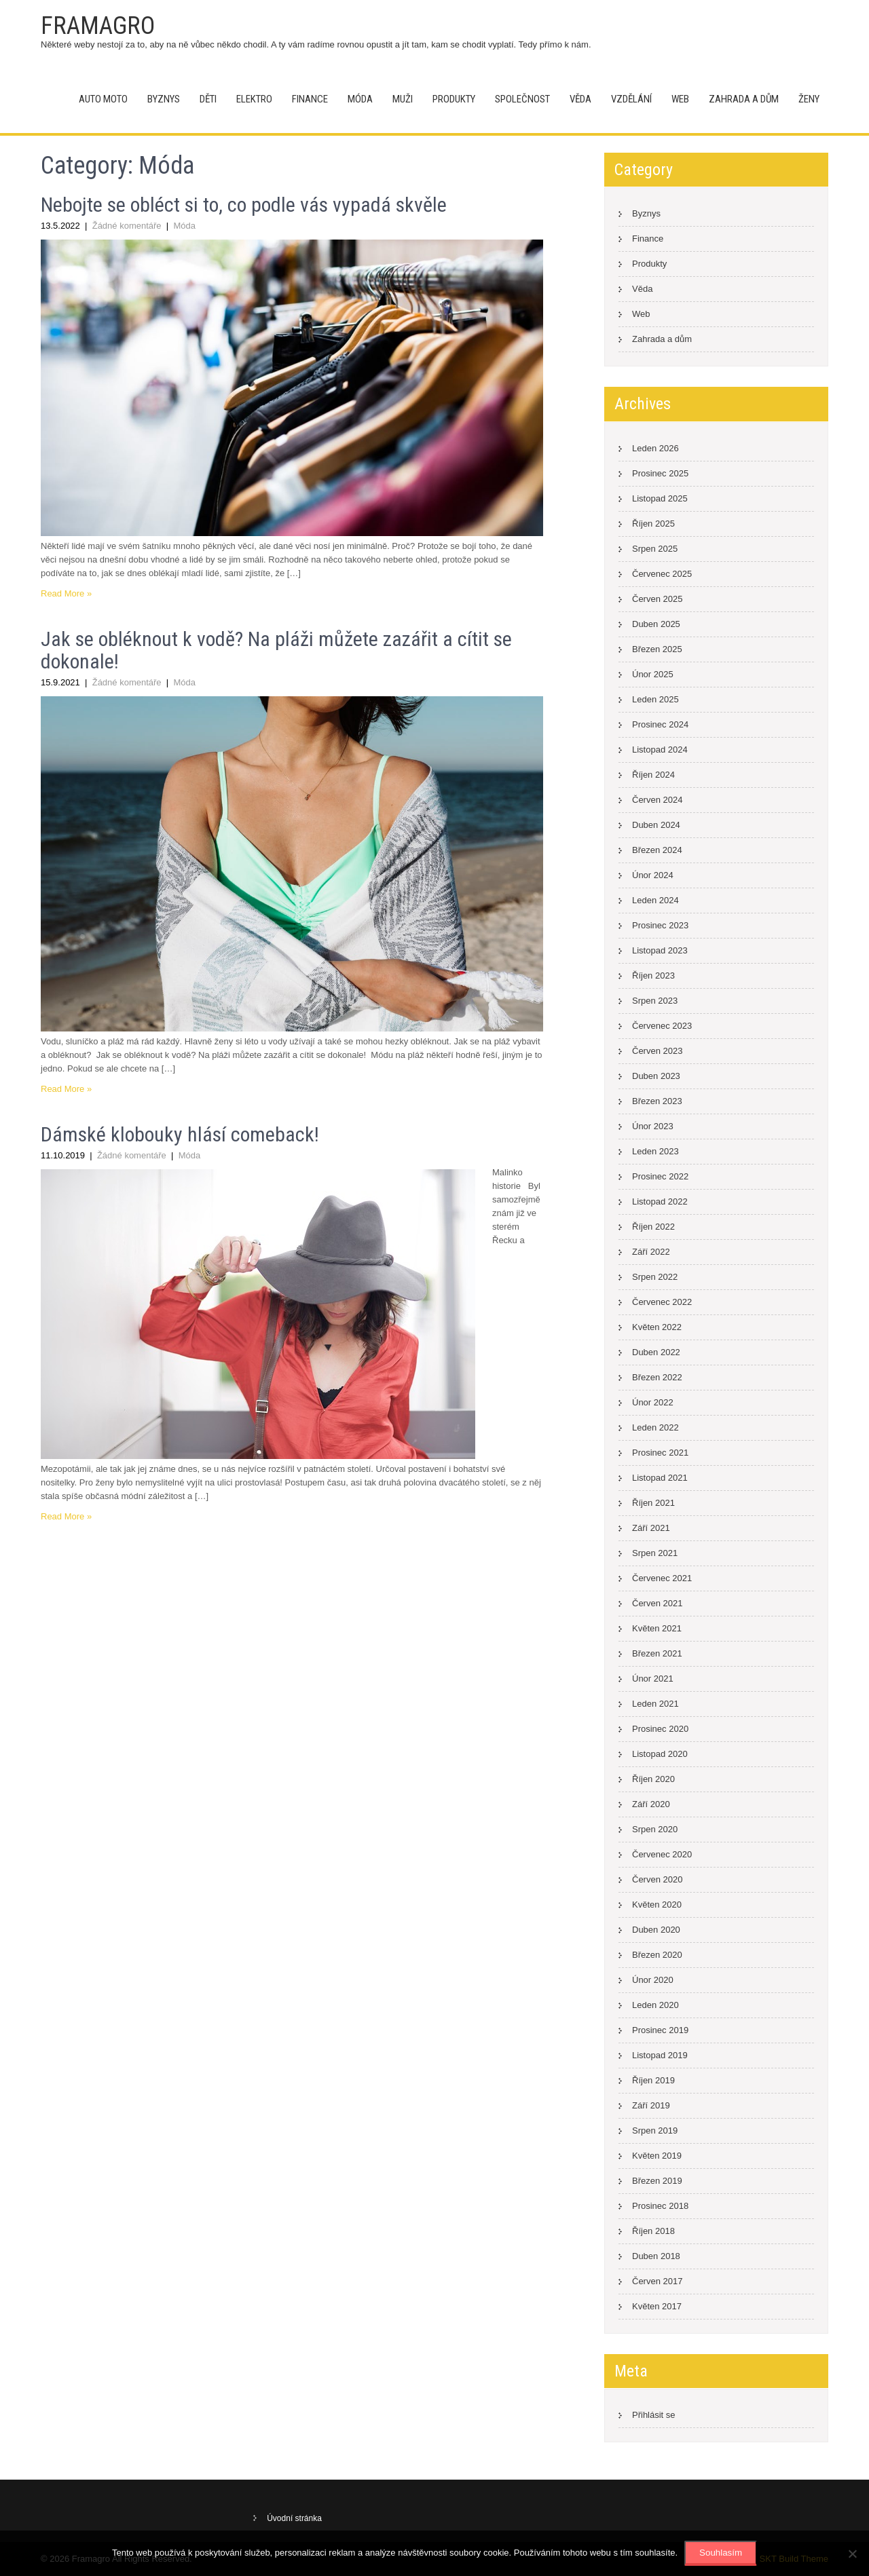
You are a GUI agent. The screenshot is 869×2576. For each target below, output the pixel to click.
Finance (310, 99)
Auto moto (103, 99)
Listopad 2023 (660, 950)
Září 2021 (651, 1528)
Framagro (98, 26)
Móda (360, 99)
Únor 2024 (652, 875)
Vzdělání (631, 99)
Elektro (254, 99)
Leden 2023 (655, 1151)
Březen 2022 (657, 1377)
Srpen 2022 (655, 1277)
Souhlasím (720, 2552)
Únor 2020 (652, 1980)
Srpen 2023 (655, 1001)
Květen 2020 (657, 1904)
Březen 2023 (657, 1101)
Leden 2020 (655, 2005)
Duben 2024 (656, 825)
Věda (580, 99)
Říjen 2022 (653, 1226)
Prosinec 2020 (660, 1729)
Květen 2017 (657, 2306)
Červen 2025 (657, 599)
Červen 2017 (657, 2281)
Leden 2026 (655, 448)
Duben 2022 (656, 1352)
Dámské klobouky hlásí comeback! (180, 1134)
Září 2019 (651, 2105)
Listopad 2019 (660, 2055)
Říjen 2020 (653, 1779)
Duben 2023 (656, 1076)
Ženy (808, 99)
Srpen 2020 (655, 1829)
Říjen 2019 (653, 2080)
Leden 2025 (655, 699)
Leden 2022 (655, 1427)
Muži (402, 99)
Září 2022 (651, 1252)
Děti (208, 99)
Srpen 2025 (655, 549)
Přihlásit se (654, 2415)
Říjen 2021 (653, 1503)
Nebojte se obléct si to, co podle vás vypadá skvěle (244, 204)
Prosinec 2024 (660, 724)
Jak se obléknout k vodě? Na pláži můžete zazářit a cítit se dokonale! (276, 650)
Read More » (66, 593)
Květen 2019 (657, 2156)
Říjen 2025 (653, 523)
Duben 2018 (656, 2256)
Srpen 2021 (655, 1553)
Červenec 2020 (662, 1854)
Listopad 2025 (660, 498)
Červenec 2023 (662, 1026)
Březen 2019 (657, 2181)
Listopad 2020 (660, 1754)
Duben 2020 (656, 1930)
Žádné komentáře (127, 226)
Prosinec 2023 (660, 925)
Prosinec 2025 (660, 473)
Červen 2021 (657, 1603)
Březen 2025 (657, 649)
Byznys (163, 99)
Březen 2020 (657, 1955)
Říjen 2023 (653, 975)
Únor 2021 (652, 1678)
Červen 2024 (657, 800)
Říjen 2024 (653, 775)
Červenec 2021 (662, 1578)
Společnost (522, 99)
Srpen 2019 (655, 2130)
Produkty (453, 99)
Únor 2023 (652, 1126)
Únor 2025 (652, 674)
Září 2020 (651, 1804)
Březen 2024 (657, 850)
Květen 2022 (657, 1327)
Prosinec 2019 (660, 2030)
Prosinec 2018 (660, 2206)
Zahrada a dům (744, 99)
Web (680, 99)
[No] (852, 2553)
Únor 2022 (652, 1402)
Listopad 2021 (660, 1478)
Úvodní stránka (294, 2518)
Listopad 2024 (660, 749)
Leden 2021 (655, 1704)
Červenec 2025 (662, 574)
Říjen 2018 (653, 2231)
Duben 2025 (656, 624)
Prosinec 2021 (660, 1452)
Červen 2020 (657, 1879)
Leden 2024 (655, 900)
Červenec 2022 (662, 1302)
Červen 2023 (657, 1051)
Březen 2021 (657, 1653)
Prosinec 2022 (660, 1176)
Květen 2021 (657, 1628)
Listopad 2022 (660, 1201)
